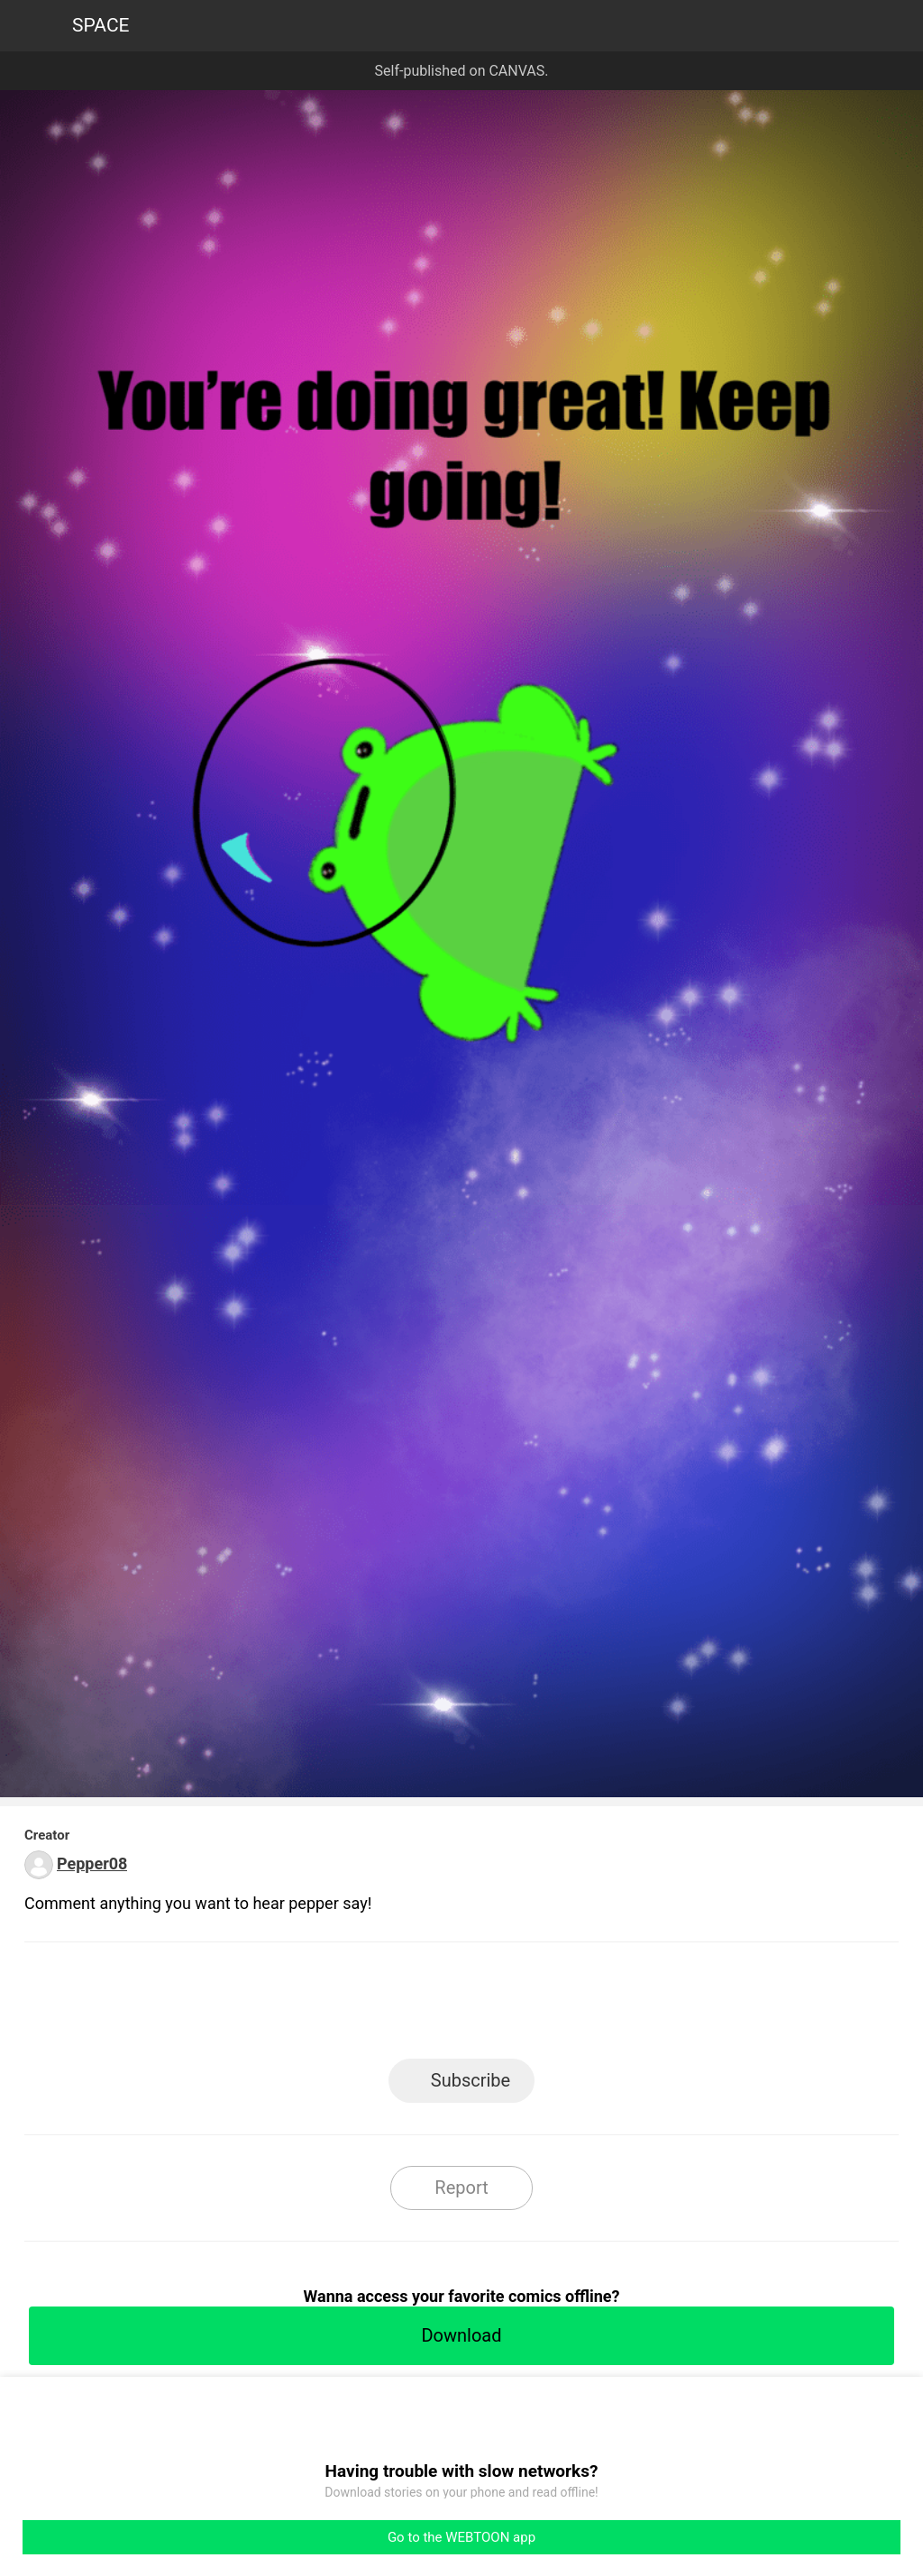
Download (461, 2335)
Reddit (624, 2006)
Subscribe (470, 2080)
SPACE (101, 25)
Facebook (381, 2006)
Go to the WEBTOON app (461, 2537)
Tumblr (543, 2006)
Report (461, 2187)
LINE (300, 2006)
